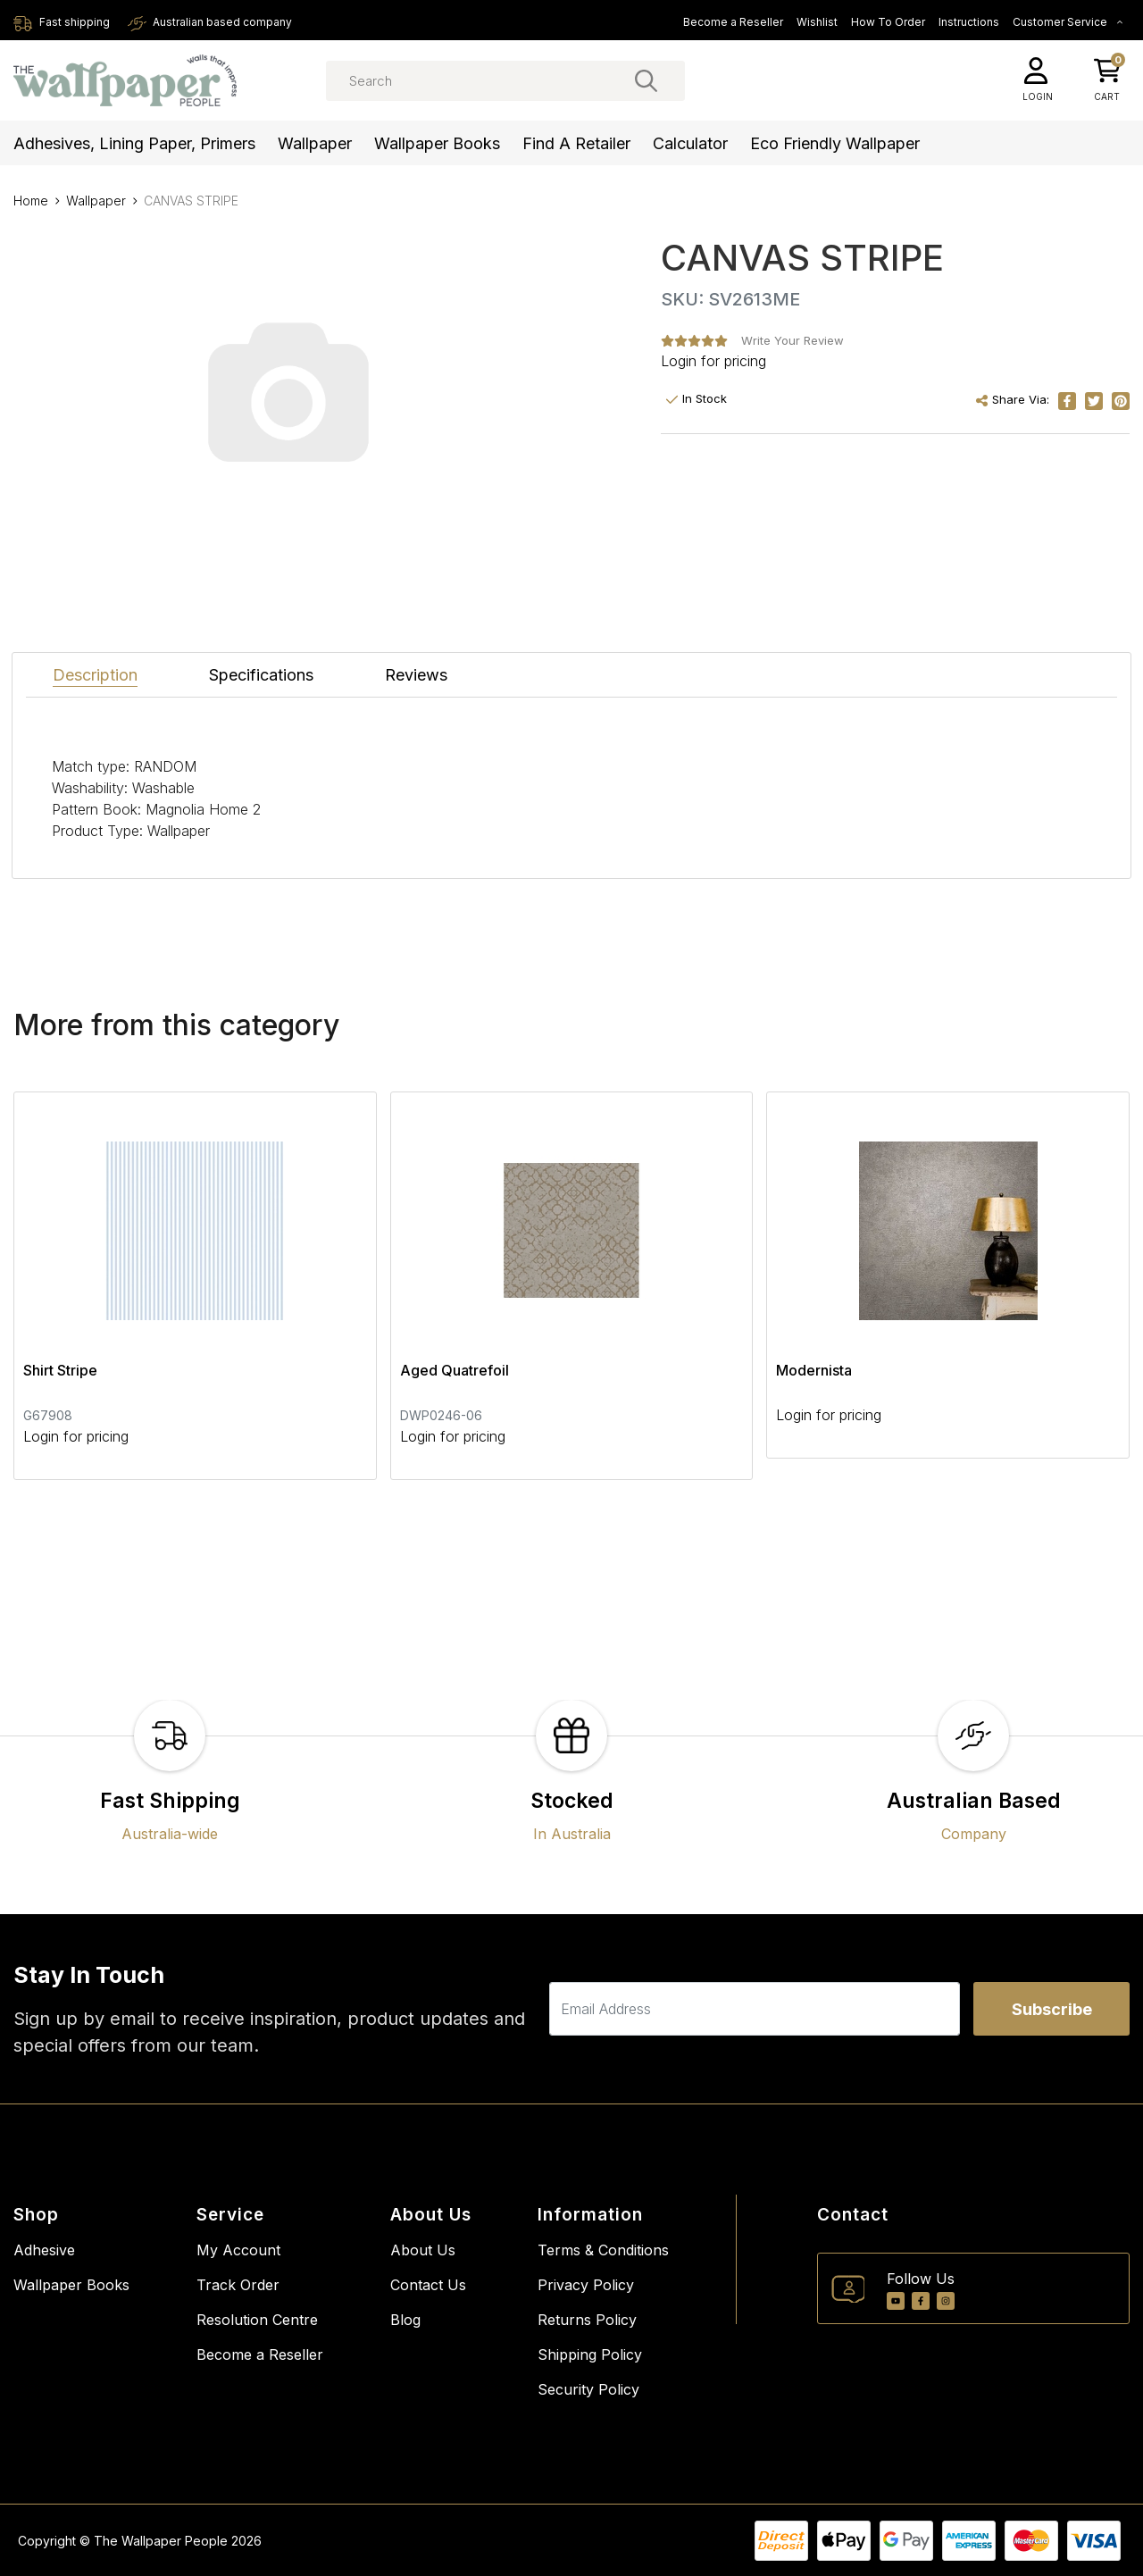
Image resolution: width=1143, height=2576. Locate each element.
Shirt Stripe (60, 1370)
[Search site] (646, 80)
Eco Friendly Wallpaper (835, 143)
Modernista (814, 1370)
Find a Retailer (576, 143)
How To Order (888, 22)
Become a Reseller (733, 22)
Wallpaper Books (437, 143)
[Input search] (505, 81)
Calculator (690, 143)
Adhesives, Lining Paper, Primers (134, 143)
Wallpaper (315, 143)
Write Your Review (792, 340)
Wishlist (817, 22)
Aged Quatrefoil (454, 1370)
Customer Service (1068, 22)
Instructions (969, 22)
